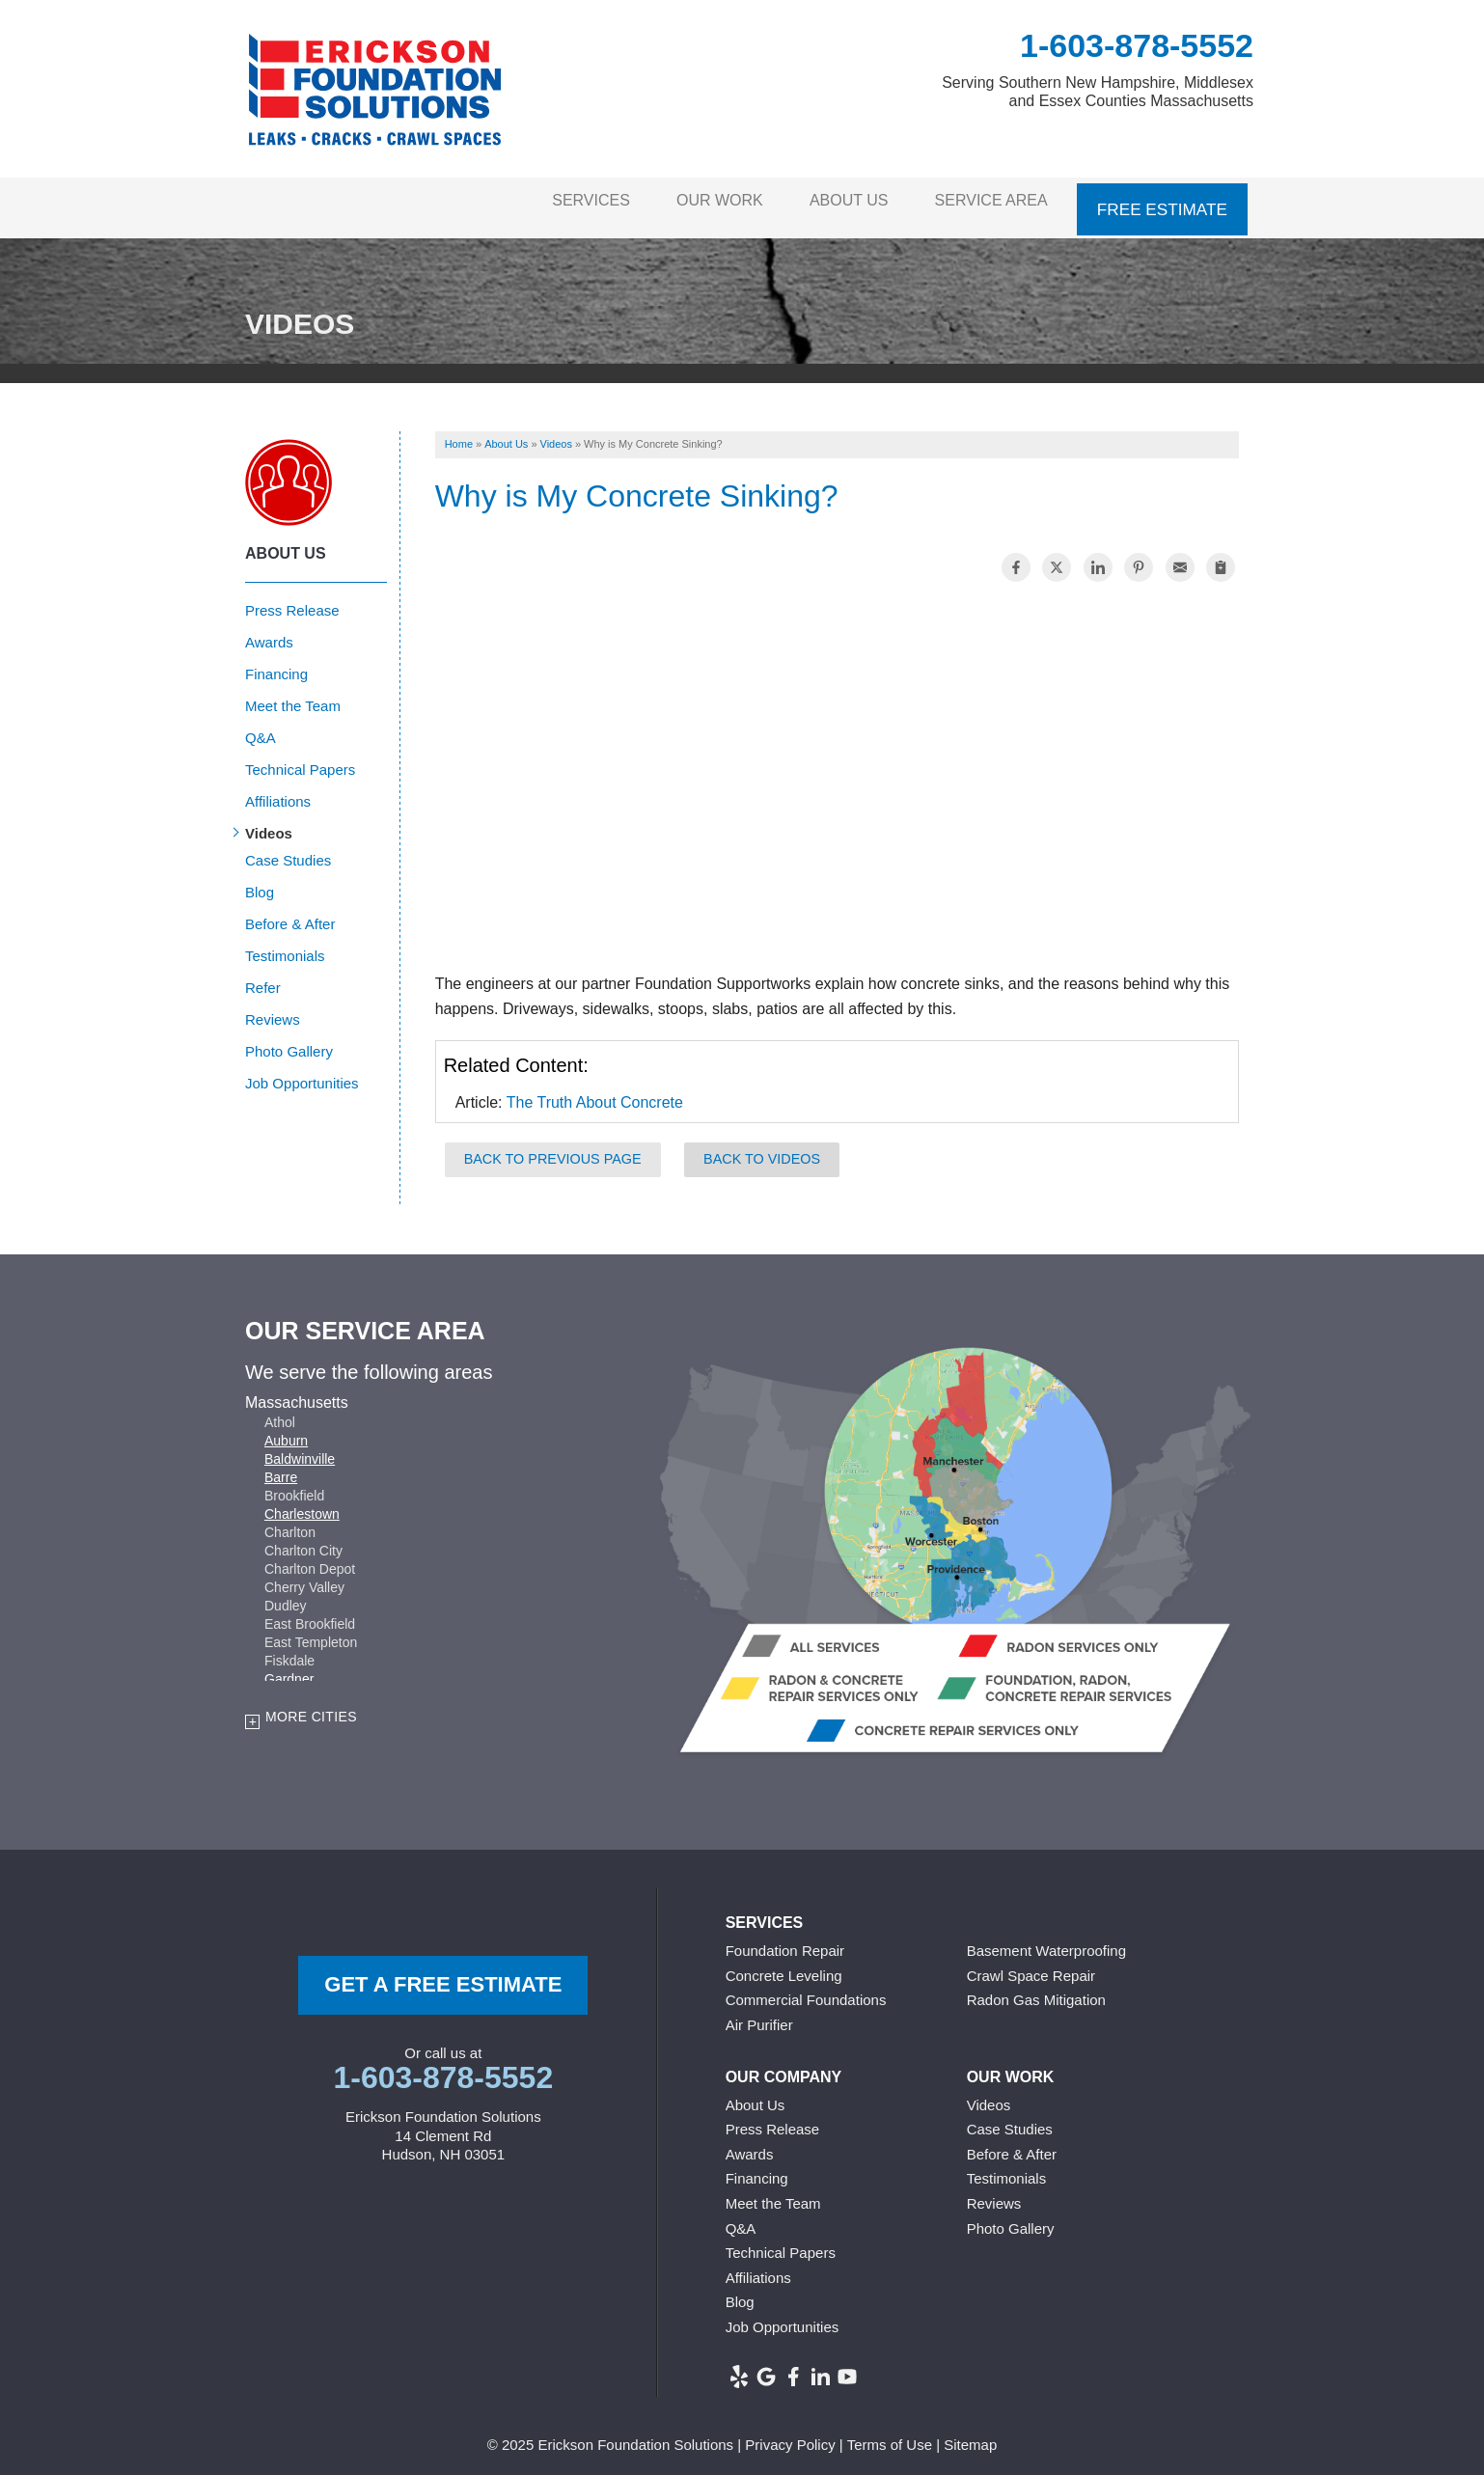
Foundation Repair (785, 1941)
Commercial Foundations (806, 1990)
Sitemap (970, 2435)
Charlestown (302, 1503)
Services (554, 202)
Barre (280, 1466)
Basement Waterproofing (1046, 1941)
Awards (269, 631)
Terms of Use (889, 2435)
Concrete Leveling (784, 1965)
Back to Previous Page (553, 1149)
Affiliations (278, 791)
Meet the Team (293, 695)
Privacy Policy (790, 2435)
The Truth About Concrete (595, 1093)
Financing (276, 663)
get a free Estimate (443, 1975)
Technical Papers (300, 759)
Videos (268, 822)
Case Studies (288, 849)
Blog (259, 881)
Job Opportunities (302, 1072)
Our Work (694, 202)
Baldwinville (299, 1448)
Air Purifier (759, 2014)
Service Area (988, 202)
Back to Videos (761, 1149)
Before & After (290, 913)
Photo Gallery (289, 1040)
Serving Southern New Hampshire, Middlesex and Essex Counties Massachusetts (1097, 91)
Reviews (272, 1009)
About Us (834, 202)
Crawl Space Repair (1031, 1965)
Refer (263, 977)
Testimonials (285, 945)
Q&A (260, 727)
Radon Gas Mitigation (1036, 1990)
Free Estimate (1163, 202)
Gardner (289, 1668)
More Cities (311, 1706)
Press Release (292, 599)
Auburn (286, 1430)
